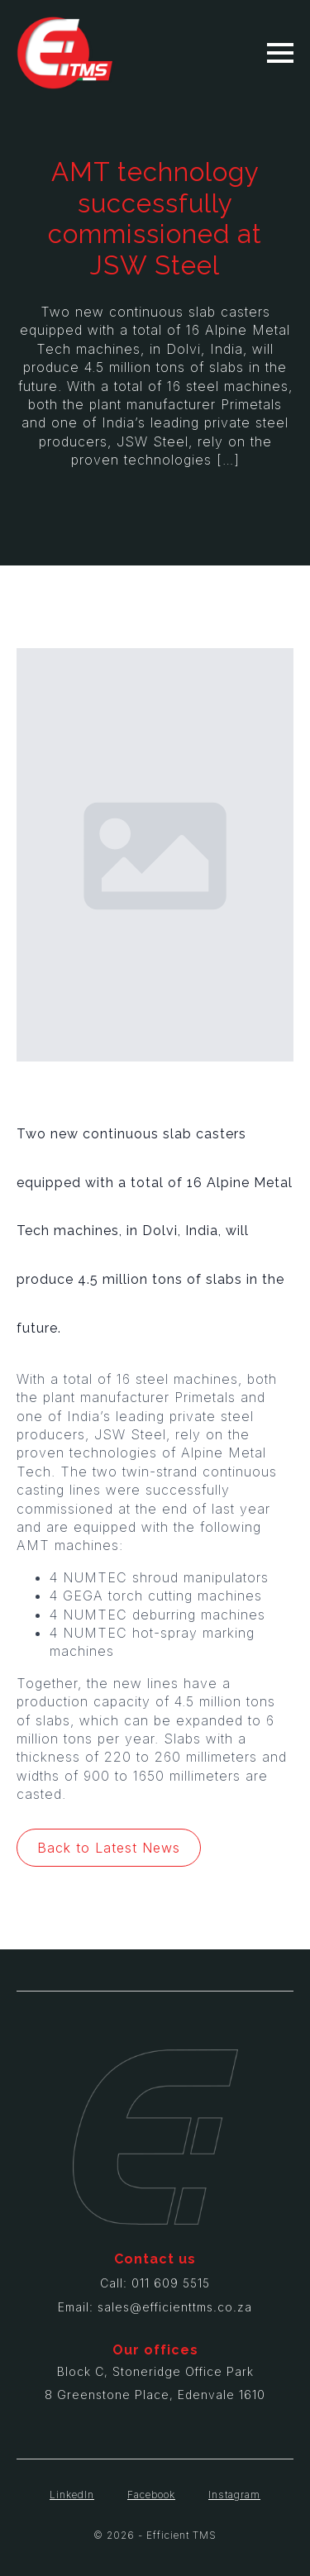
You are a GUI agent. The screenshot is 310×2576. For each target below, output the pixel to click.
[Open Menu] (280, 53)
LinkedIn (72, 2494)
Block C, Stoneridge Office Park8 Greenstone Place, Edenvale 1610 (155, 2383)
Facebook (151, 2494)
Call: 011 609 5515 (155, 2283)
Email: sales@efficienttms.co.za (155, 2307)
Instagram (234, 2494)
